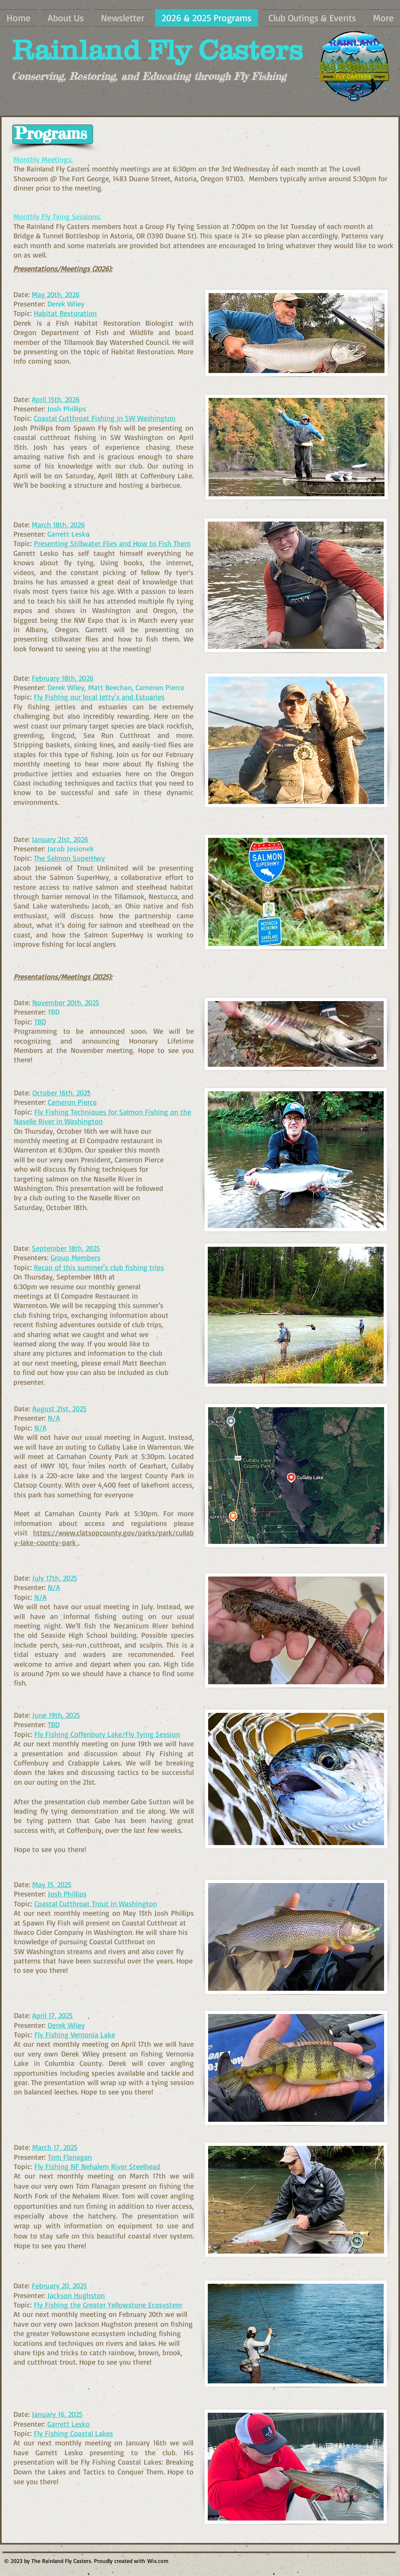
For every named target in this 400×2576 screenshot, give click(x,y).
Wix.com (158, 2560)
